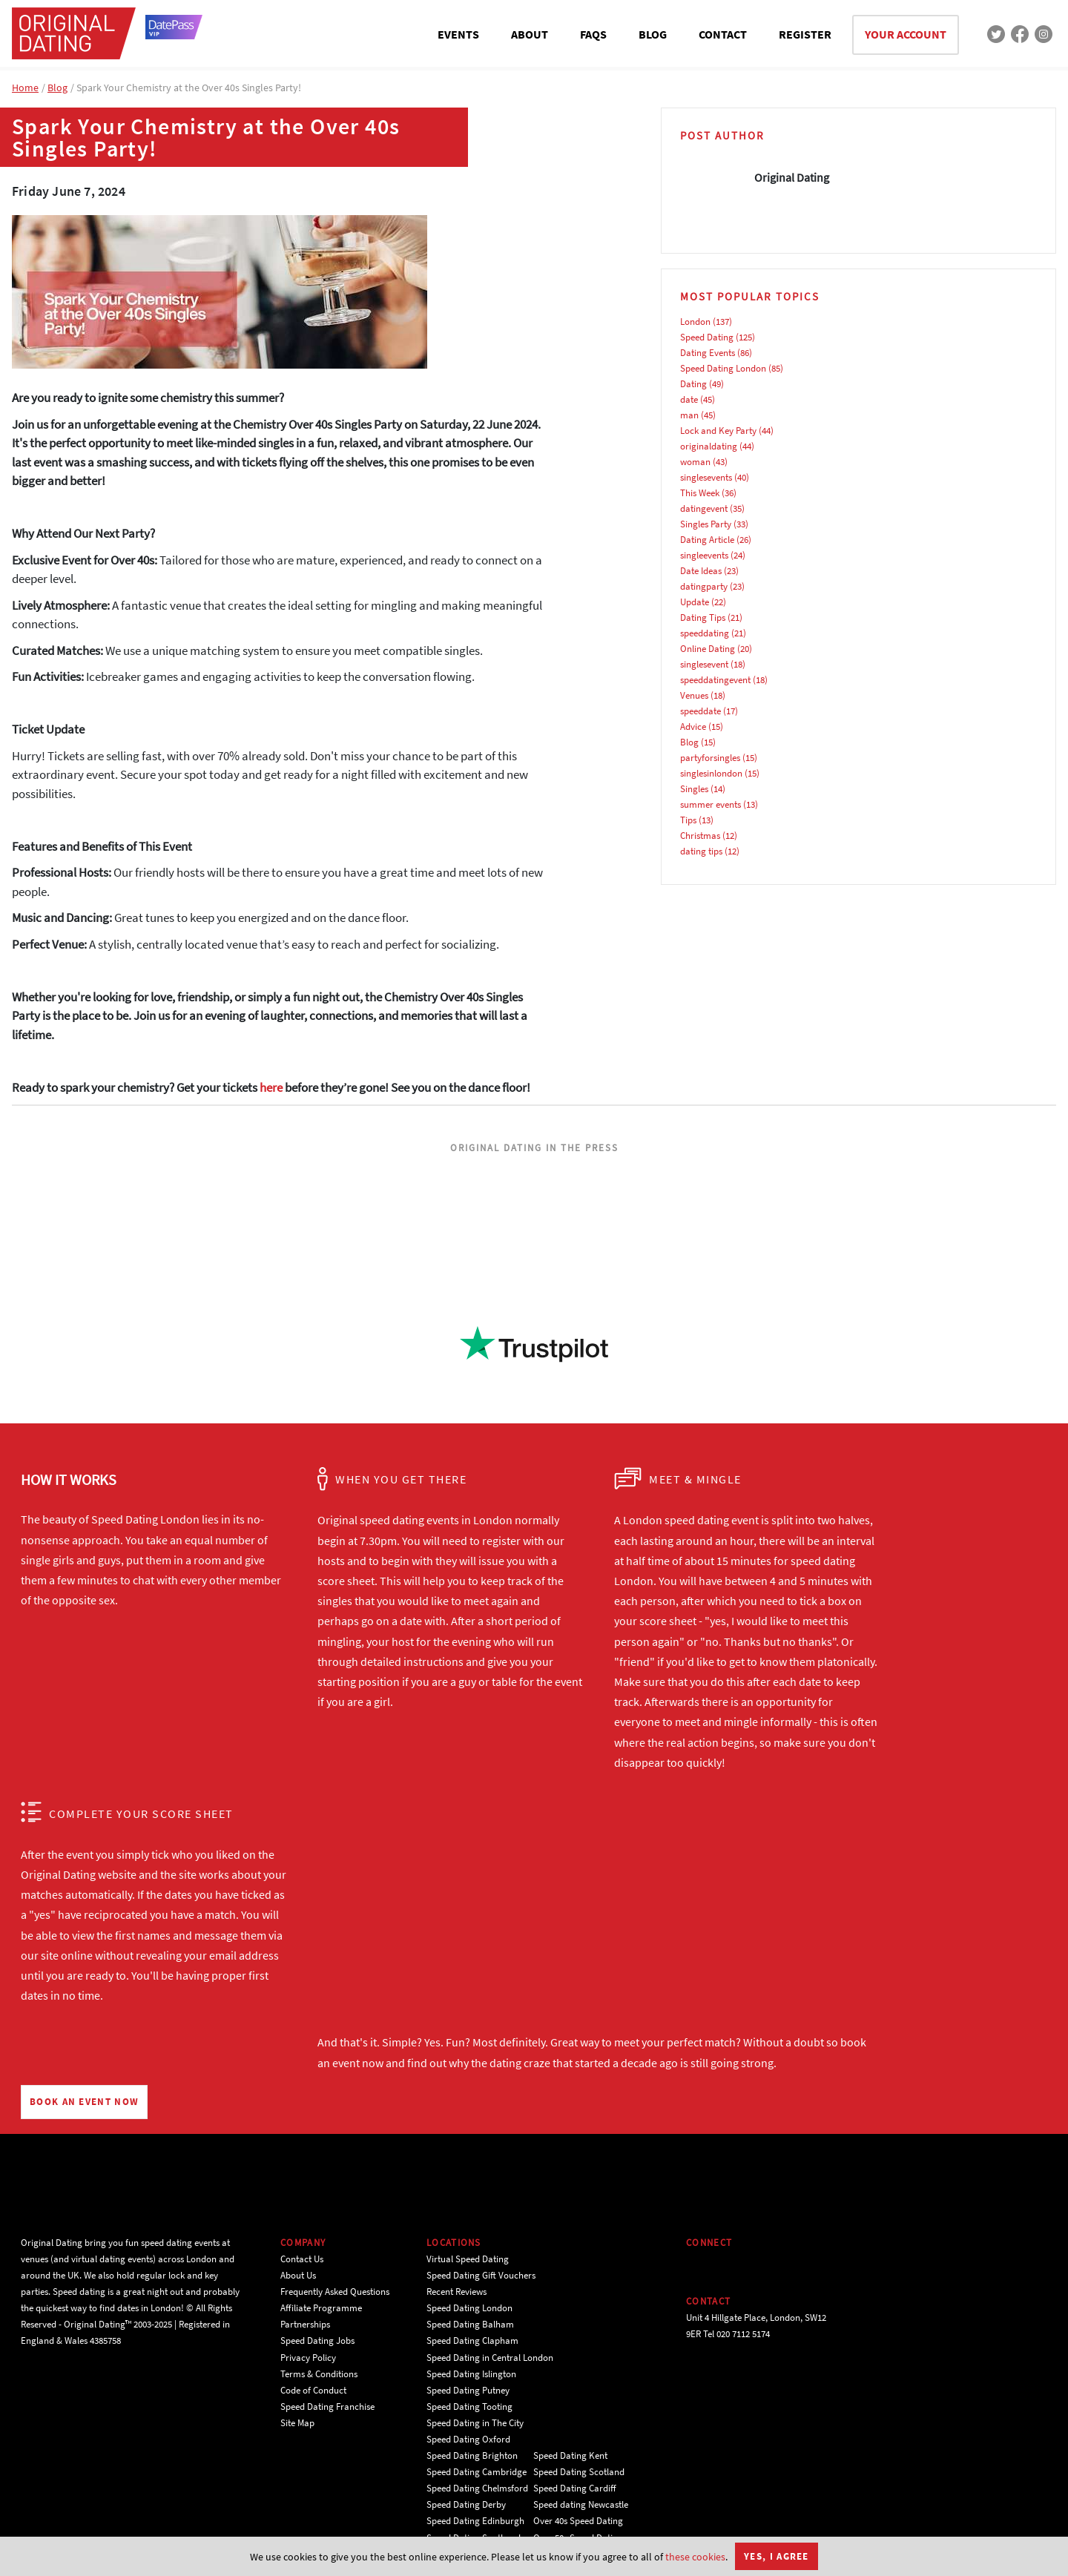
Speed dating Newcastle (580, 2504)
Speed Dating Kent (570, 2455)
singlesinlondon (711, 773)
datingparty (704, 586)
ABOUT (529, 34)
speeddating (704, 633)
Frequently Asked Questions (334, 2291)
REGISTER (805, 34)
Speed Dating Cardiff (574, 2488)
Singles (694, 789)
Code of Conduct (313, 2390)
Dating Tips (702, 617)
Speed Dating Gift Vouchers (480, 2275)
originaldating (708, 446)
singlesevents (706, 477)
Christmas (700, 835)
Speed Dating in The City (475, 2423)
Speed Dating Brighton (472, 2455)
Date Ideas (701, 570)
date (689, 399)
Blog (57, 87)
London (695, 321)
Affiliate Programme (321, 2308)
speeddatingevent (715, 679)
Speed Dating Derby (466, 2504)
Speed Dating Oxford (468, 2439)
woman (695, 461)
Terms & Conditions (318, 2374)
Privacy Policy (308, 2357)
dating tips (701, 851)
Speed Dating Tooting (469, 2406)
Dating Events (707, 352)
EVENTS (458, 34)
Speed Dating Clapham (472, 2340)
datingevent (704, 508)
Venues (694, 695)
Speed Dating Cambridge (476, 2471)
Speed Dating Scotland (578, 2471)
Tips (688, 820)
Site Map (297, 2423)
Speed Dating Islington (471, 2374)
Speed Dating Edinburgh (475, 2520)
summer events (710, 804)
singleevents (704, 555)
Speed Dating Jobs (317, 2340)
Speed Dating (707, 337)
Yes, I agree (776, 2556)
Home (25, 87)
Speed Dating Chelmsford (477, 2488)
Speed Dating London (723, 368)
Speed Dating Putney (468, 2390)
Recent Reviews (456, 2291)
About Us (298, 2275)
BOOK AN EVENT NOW (84, 2101)
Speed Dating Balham (470, 2324)
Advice (693, 726)
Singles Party (705, 524)
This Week (699, 493)
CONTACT (723, 34)
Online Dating (707, 648)
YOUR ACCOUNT (905, 34)
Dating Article (707, 539)
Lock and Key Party (718, 430)
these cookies (695, 2556)
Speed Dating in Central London (489, 2357)
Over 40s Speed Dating (578, 2520)
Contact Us (301, 2259)
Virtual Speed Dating (467, 2259)
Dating (693, 384)
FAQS (593, 34)
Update (694, 602)
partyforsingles (710, 757)
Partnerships (305, 2324)
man (689, 415)
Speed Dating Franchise (327, 2406)
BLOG (653, 34)
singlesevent (704, 664)
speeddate (700, 711)
